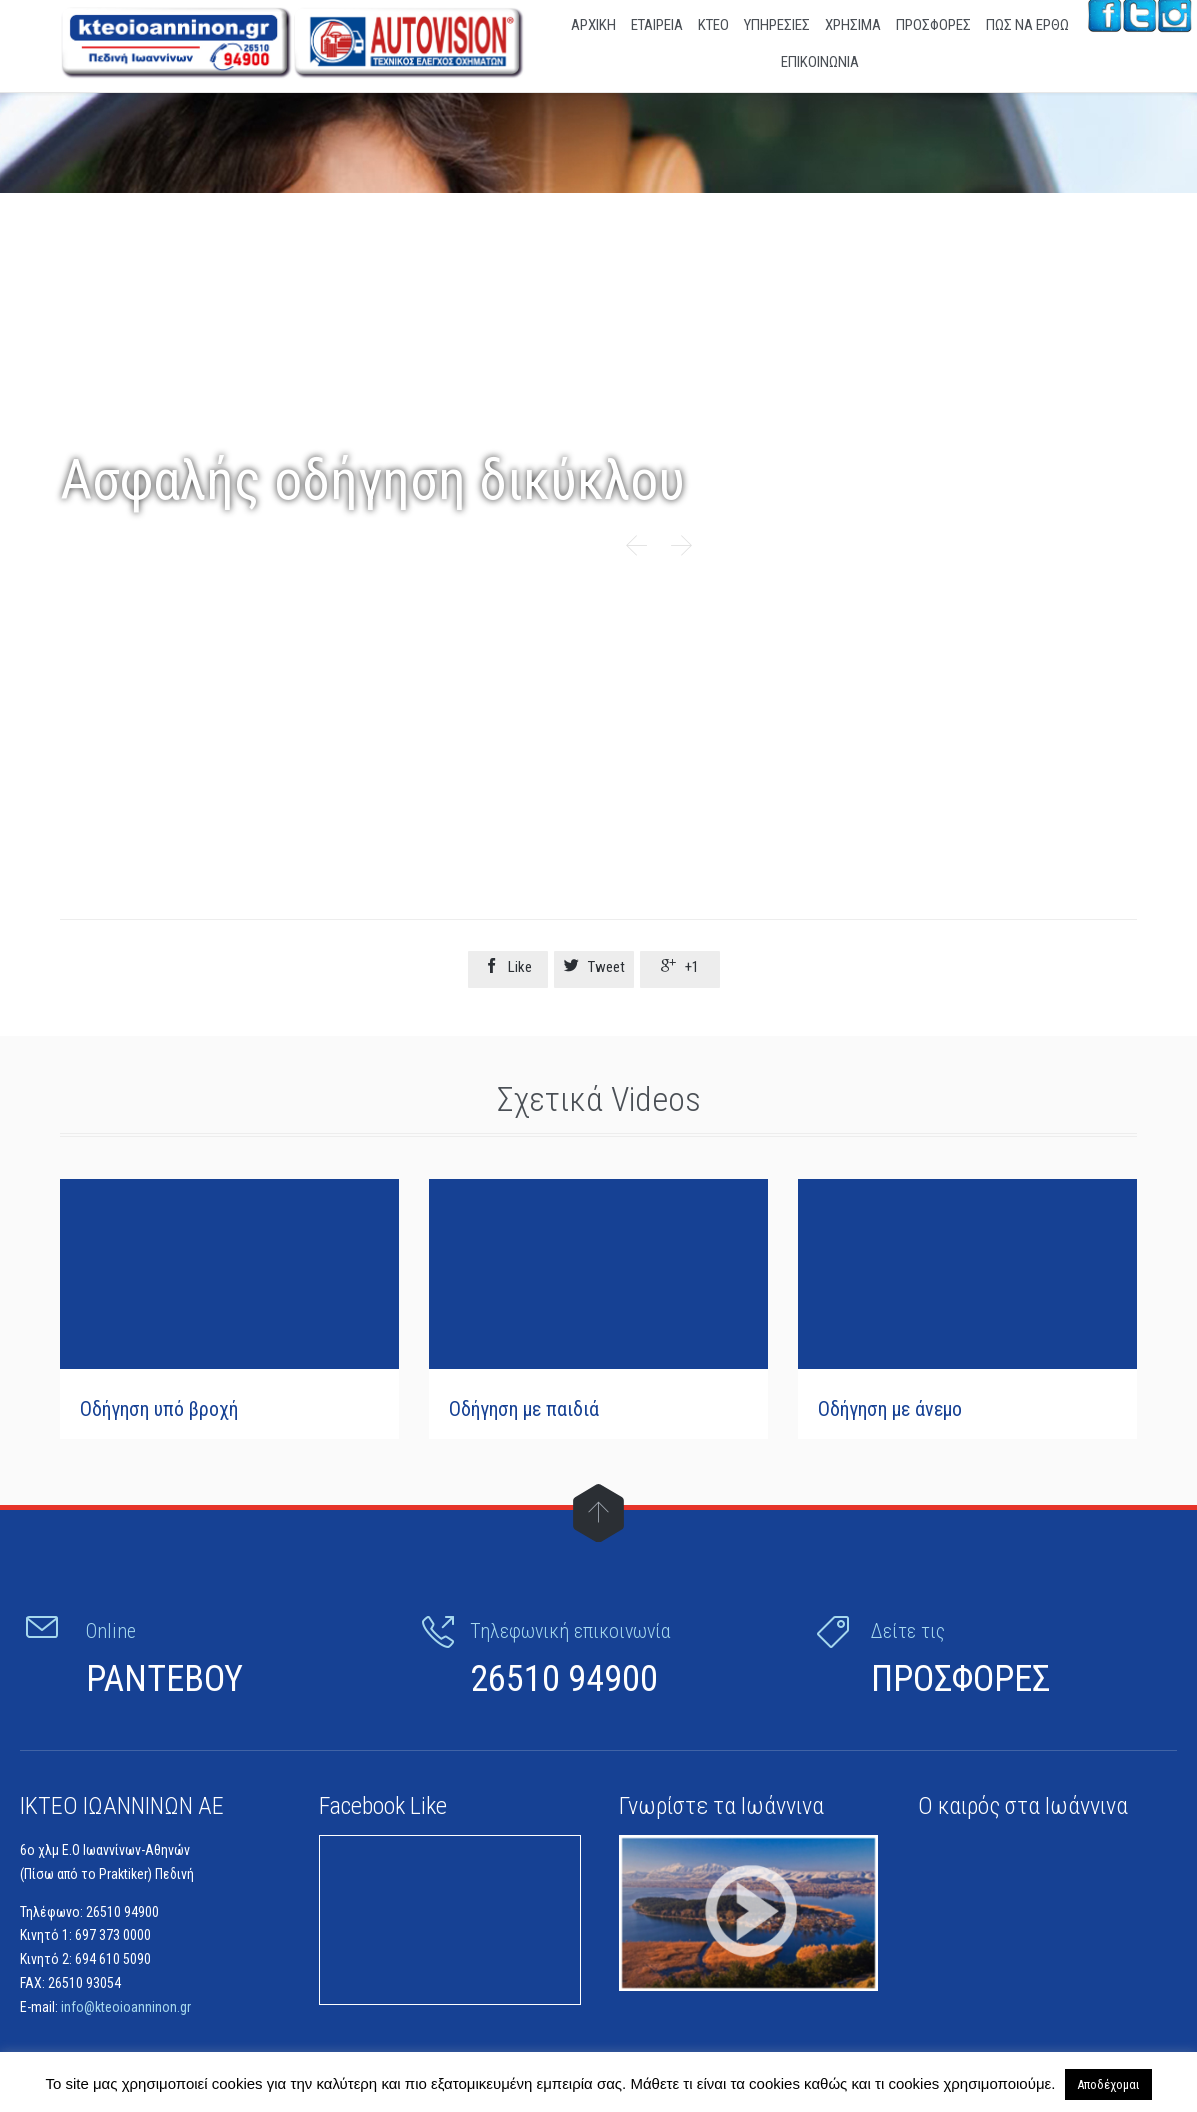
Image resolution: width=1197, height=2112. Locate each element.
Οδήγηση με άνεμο (890, 1409)
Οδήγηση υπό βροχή (159, 1409)
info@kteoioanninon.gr (126, 2004)
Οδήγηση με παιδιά (524, 1409)
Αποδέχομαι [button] (1108, 2084)
